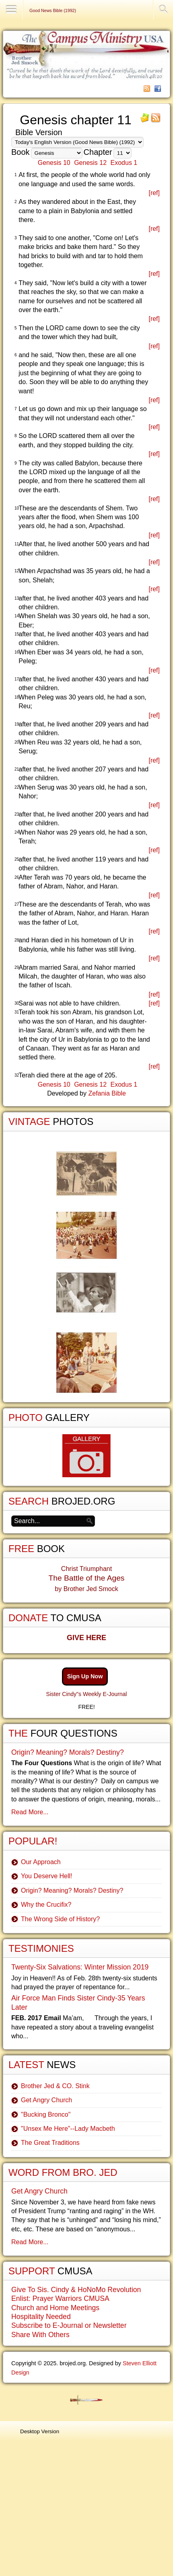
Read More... (29, 1812)
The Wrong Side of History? (60, 1919)
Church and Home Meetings (55, 2308)
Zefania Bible (107, 1093)
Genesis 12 (90, 162)
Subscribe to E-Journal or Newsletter (69, 2325)
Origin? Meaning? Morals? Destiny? (67, 1752)
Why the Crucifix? (46, 1904)
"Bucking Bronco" (45, 2114)
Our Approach (41, 1862)
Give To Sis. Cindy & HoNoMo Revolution (76, 2290)
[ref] (154, 192)
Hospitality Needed (41, 2317)
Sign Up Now (85, 1676)
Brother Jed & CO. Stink (55, 2086)
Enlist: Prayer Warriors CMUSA (60, 2298)
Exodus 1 (124, 162)
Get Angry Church (46, 2100)
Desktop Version (39, 2431)
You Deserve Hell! (46, 1876)
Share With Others (40, 2335)
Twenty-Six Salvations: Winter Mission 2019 (79, 1967)
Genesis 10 (54, 162)
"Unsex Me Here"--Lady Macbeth (68, 2128)
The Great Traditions (50, 2142)
